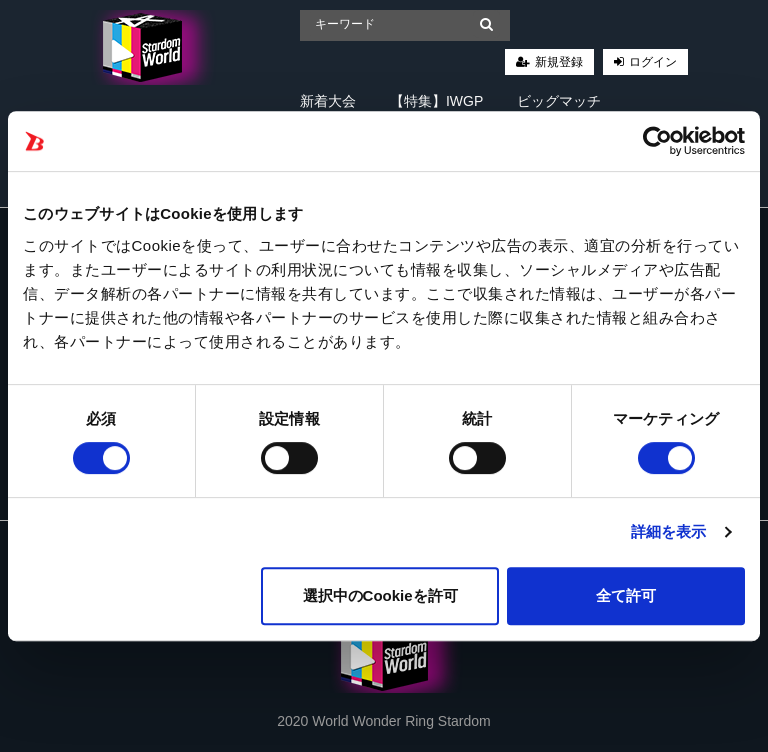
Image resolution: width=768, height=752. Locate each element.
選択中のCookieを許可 (380, 595)
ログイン (653, 62)
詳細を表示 (669, 531)
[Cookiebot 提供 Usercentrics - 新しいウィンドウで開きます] (657, 141)
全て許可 (626, 595)
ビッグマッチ (559, 101)
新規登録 (559, 62)
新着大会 (328, 101)
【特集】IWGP (436, 101)
